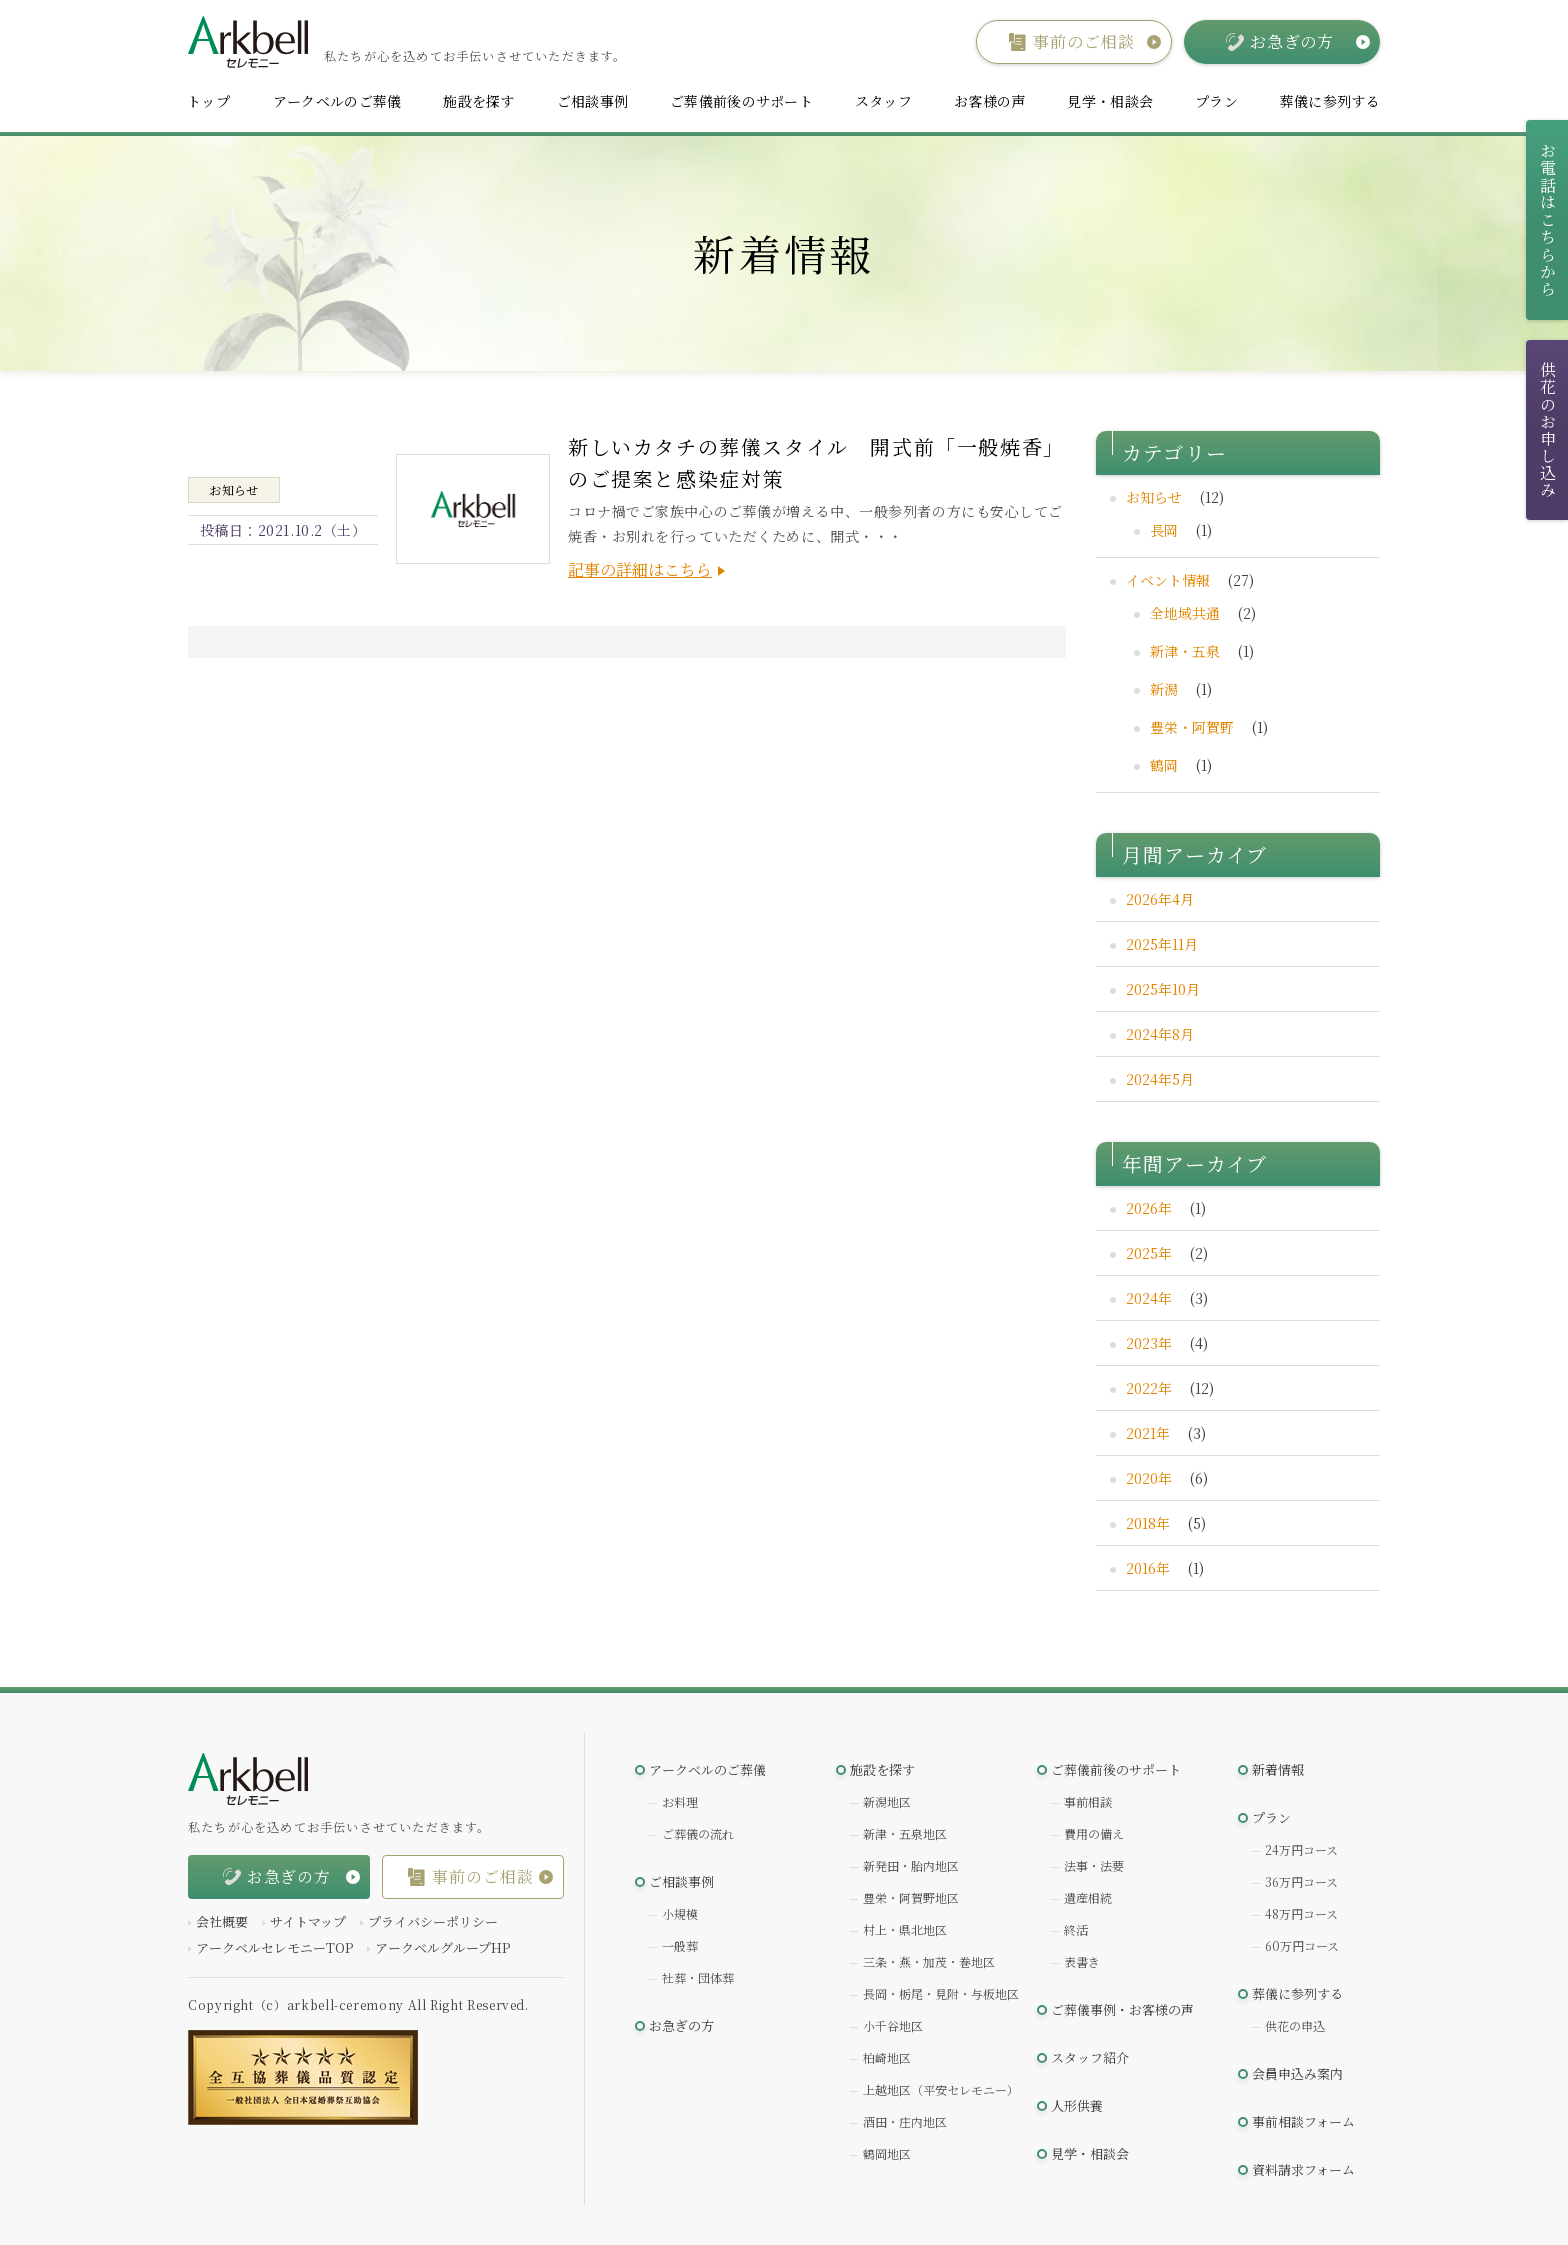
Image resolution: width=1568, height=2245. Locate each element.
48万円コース (1301, 1913)
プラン (1216, 101)
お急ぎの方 (681, 2025)
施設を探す (478, 101)
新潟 (1164, 689)
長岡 (1164, 530)
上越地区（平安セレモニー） (941, 2089)
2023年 (1149, 1343)
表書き (1082, 1961)
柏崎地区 (887, 2057)
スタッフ (883, 101)
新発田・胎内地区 (911, 1865)
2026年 (1149, 1208)
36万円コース (1301, 1881)
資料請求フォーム (1303, 2169)
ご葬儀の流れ (698, 1833)
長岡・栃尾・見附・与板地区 (941, 1993)
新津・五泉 (1185, 651)
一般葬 (680, 1945)
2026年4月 (1160, 899)
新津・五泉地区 (905, 1833)
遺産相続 (1088, 1897)
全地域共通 (1185, 613)
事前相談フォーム (1303, 2121)
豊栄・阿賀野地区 (911, 1897)
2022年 (1149, 1388)
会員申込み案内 (1297, 2073)
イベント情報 (1168, 580)
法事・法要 (1094, 1865)
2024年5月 (1160, 1079)
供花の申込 (1295, 2025)
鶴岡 (1164, 765)
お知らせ (1154, 497)
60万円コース (1302, 1945)
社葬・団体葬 (698, 1977)
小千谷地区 (893, 2025)
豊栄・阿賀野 (1192, 727)
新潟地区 (887, 1801)
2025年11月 (1162, 944)
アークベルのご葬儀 (337, 101)
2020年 (1149, 1478)
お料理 (680, 1801)
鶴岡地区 (887, 2153)
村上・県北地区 (905, 1929)
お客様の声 (989, 101)
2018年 (1148, 1523)
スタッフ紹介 (1090, 2057)
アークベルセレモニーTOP (274, 1947)
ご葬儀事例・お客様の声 (1122, 2009)
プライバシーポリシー (433, 1921)
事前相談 (1088, 1801)
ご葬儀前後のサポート (741, 101)
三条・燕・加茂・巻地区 (929, 1961)
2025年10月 (1163, 989)
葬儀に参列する (1330, 101)
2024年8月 (1160, 1034)
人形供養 (1077, 2105)
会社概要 (222, 1921)
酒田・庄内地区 (905, 2121)
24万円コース (1301, 1849)
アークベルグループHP (442, 1947)
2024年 (1149, 1298)
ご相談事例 (592, 101)
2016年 (1148, 1568)
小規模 (680, 1913)
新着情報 (1278, 1769)
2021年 (1148, 1433)
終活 (1076, 1929)
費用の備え (1094, 1833)
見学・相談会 (1110, 101)
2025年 (1149, 1253)
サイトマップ (308, 1921)
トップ (208, 101)
